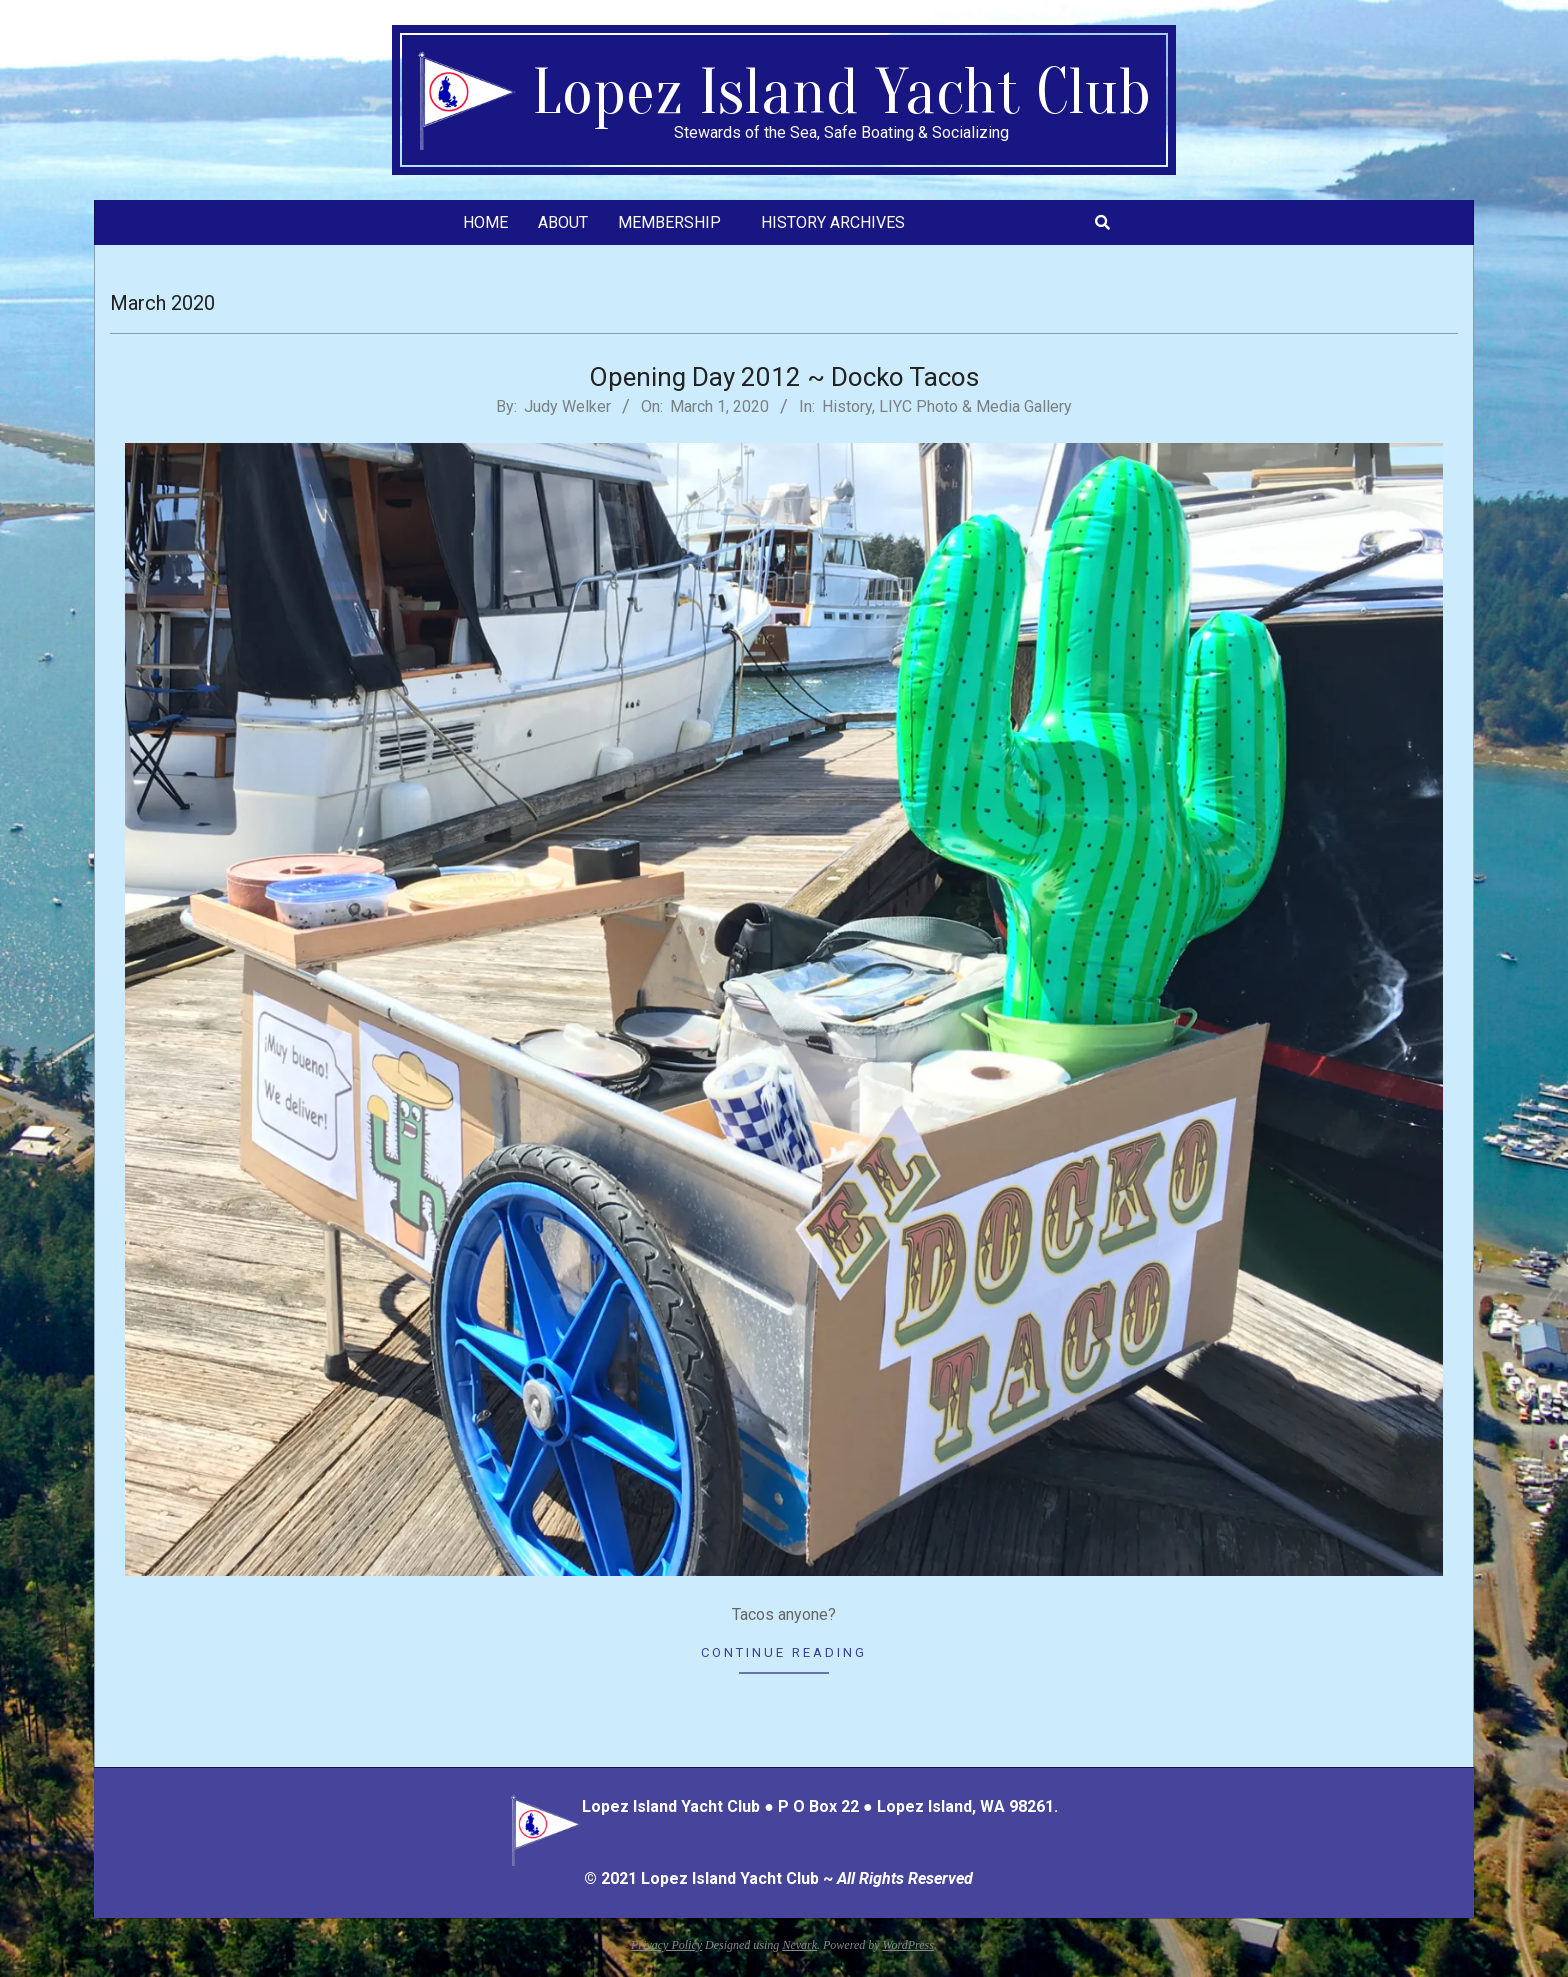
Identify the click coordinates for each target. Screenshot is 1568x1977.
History (847, 406)
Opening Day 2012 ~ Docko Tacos (784, 377)
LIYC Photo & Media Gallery (975, 406)
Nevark (799, 1945)
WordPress (908, 1945)
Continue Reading (784, 1652)
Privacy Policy (666, 1945)
